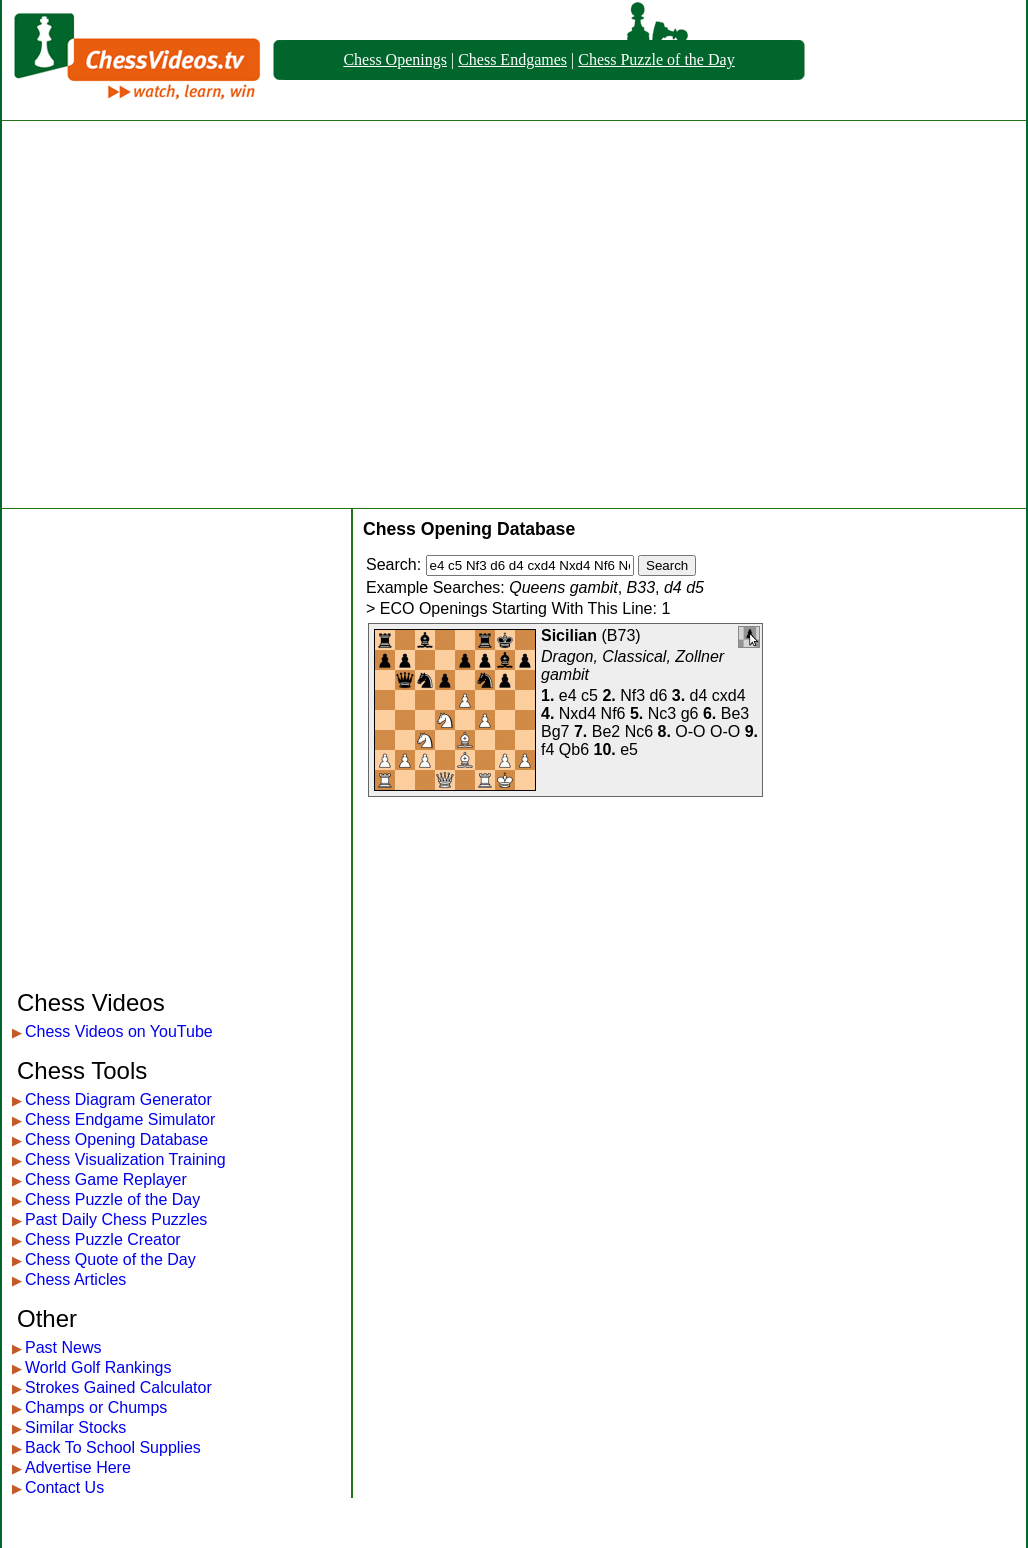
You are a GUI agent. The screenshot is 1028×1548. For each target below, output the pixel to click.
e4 (568, 695)
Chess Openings (395, 59)
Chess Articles (75, 1279)
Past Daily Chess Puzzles (116, 1219)
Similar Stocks (75, 1427)
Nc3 (662, 713)
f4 (547, 749)
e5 (629, 749)
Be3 (735, 713)
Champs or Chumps (96, 1407)
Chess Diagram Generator (118, 1099)
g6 (690, 713)
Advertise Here (78, 1467)
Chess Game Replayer (106, 1179)
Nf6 (613, 713)
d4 (699, 695)
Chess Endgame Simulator (120, 1119)
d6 (659, 695)
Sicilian (569, 635)
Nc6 (639, 731)
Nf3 (632, 695)
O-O (690, 731)
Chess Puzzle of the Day (656, 59)
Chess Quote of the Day (110, 1259)
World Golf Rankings (98, 1367)
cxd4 (729, 695)
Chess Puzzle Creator (103, 1239)
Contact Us (64, 1487)
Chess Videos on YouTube (119, 1031)
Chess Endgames (512, 59)
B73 (621, 635)
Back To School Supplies (113, 1447)
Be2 (606, 731)
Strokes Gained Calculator (118, 1387)
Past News (63, 1347)
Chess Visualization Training (125, 1159)
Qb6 (574, 749)
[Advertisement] (187, 314)
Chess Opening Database (116, 1139)
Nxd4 (577, 713)
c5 (589, 695)
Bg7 (555, 731)
